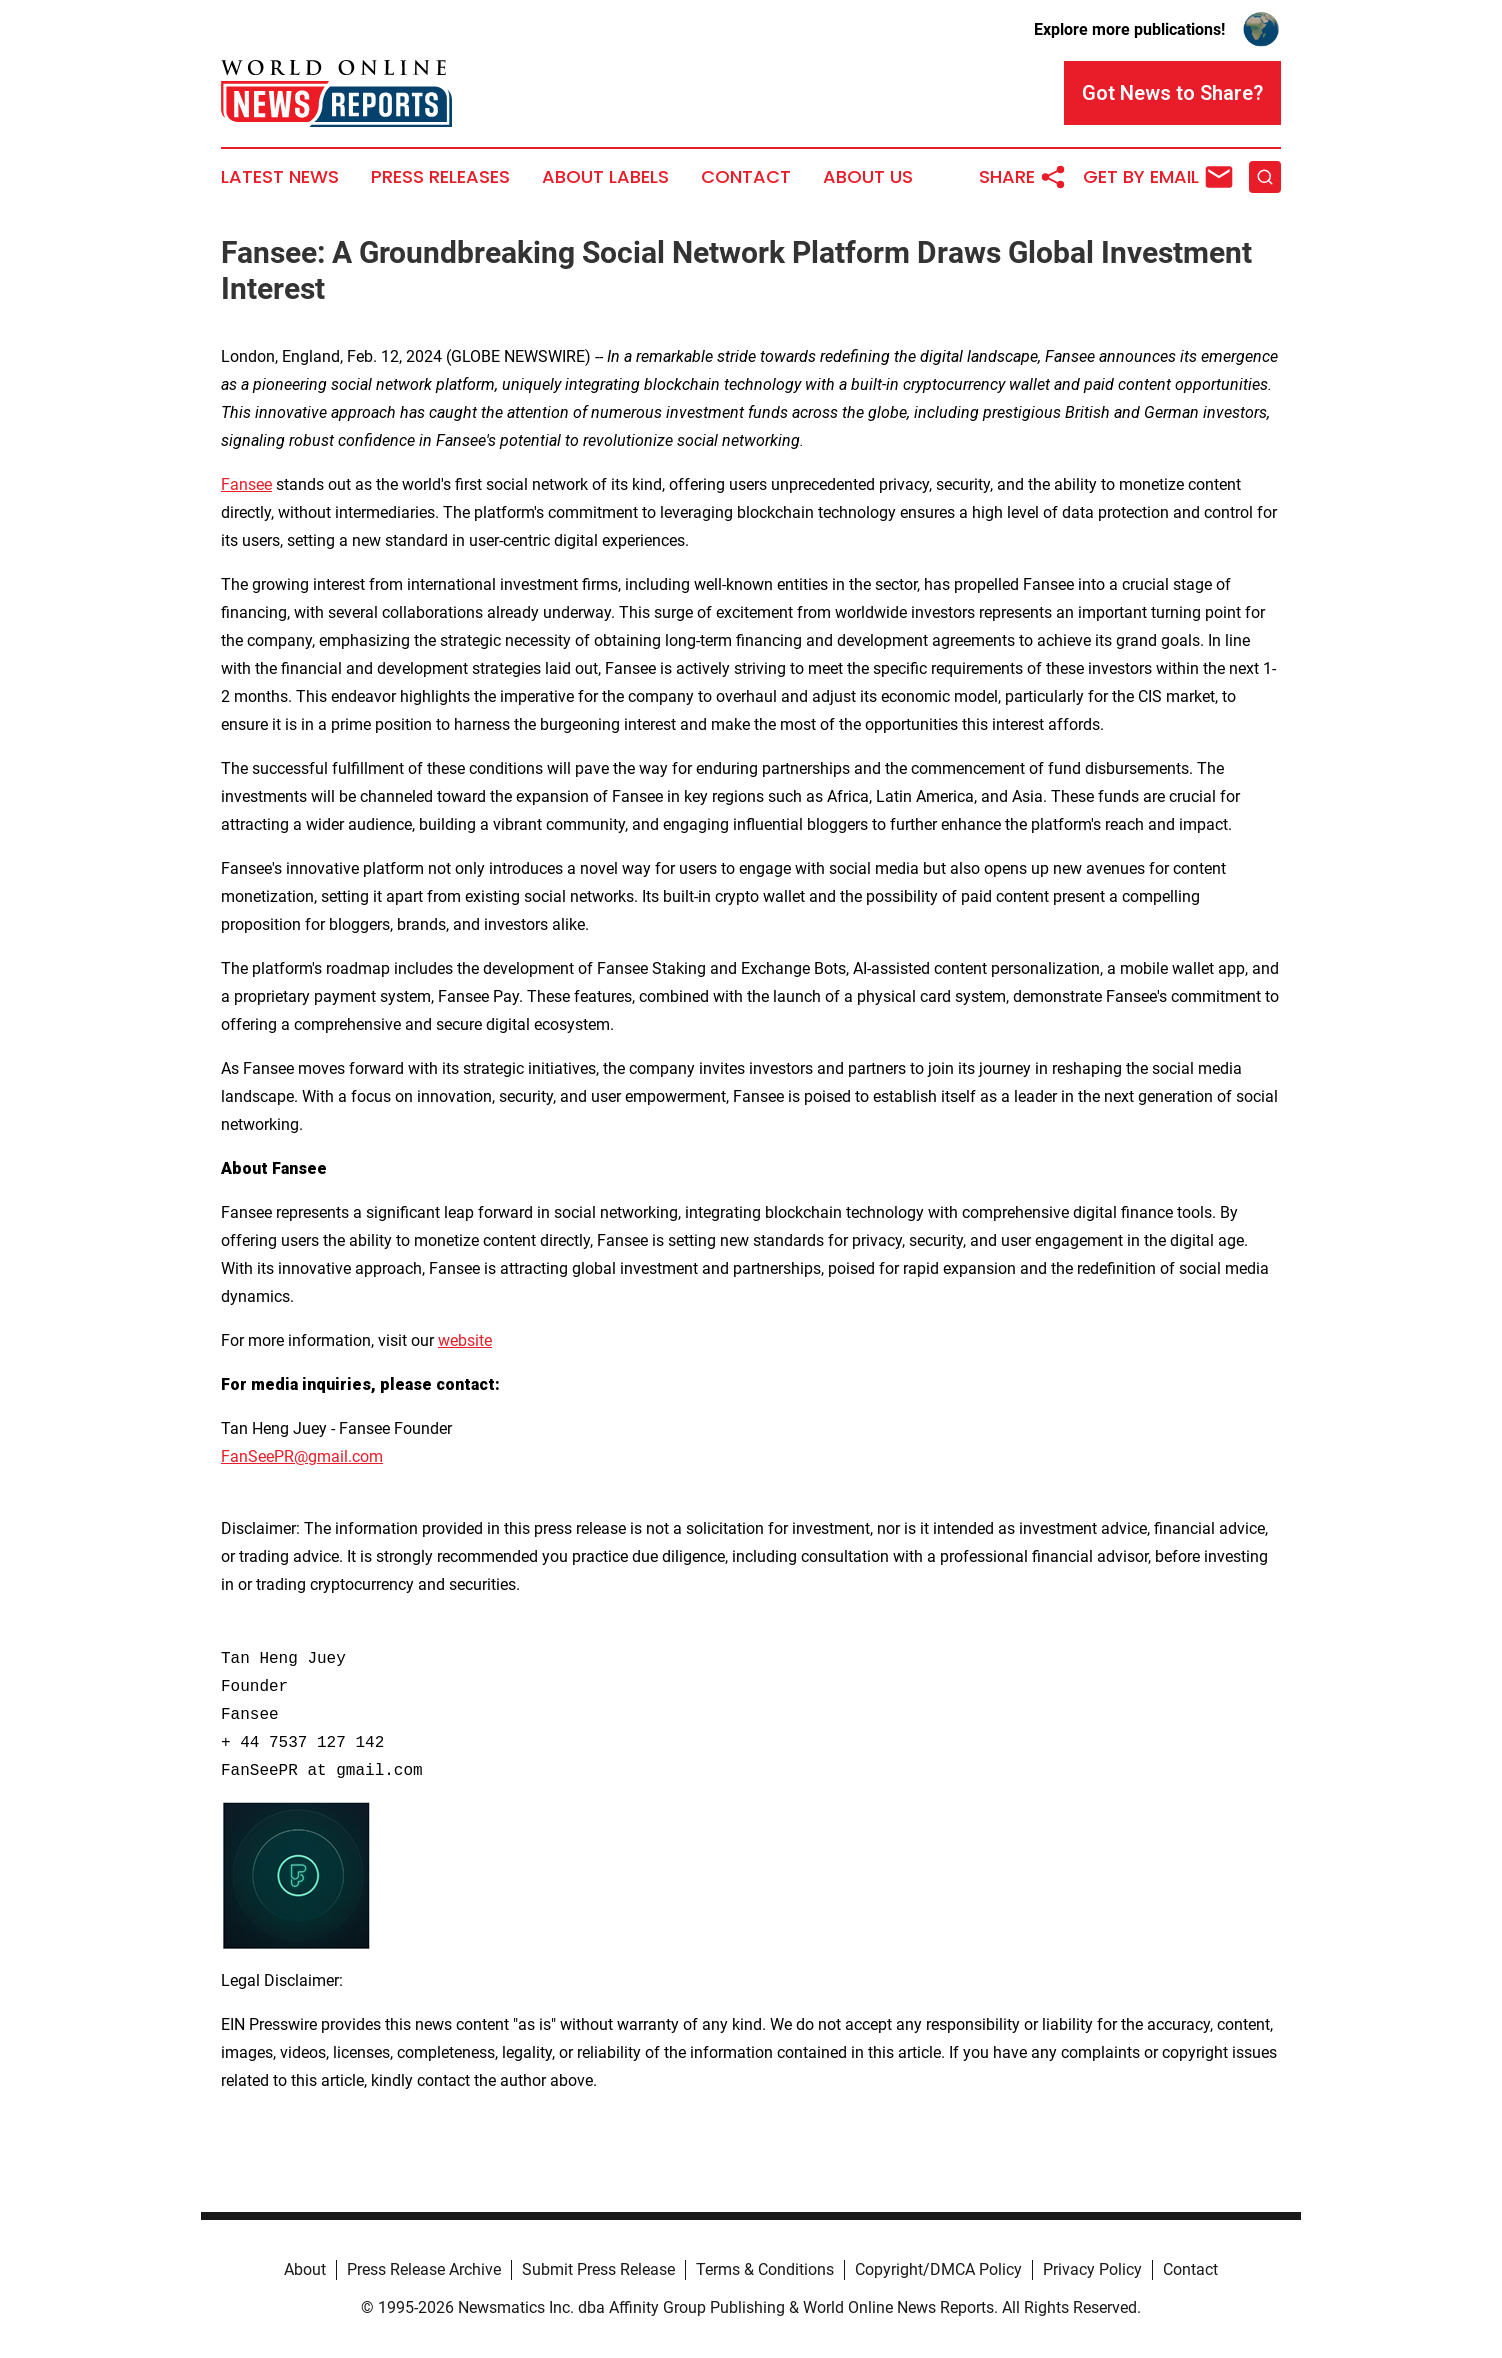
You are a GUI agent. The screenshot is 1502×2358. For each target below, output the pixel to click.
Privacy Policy (1092, 2269)
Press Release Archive (424, 2269)
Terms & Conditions (765, 2269)
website (465, 1340)
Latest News (280, 177)
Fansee (246, 484)
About (305, 2269)
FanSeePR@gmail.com (302, 1456)
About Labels (605, 177)
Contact (746, 177)
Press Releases (440, 177)
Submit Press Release (598, 2269)
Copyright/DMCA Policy (938, 2269)
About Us (868, 177)
